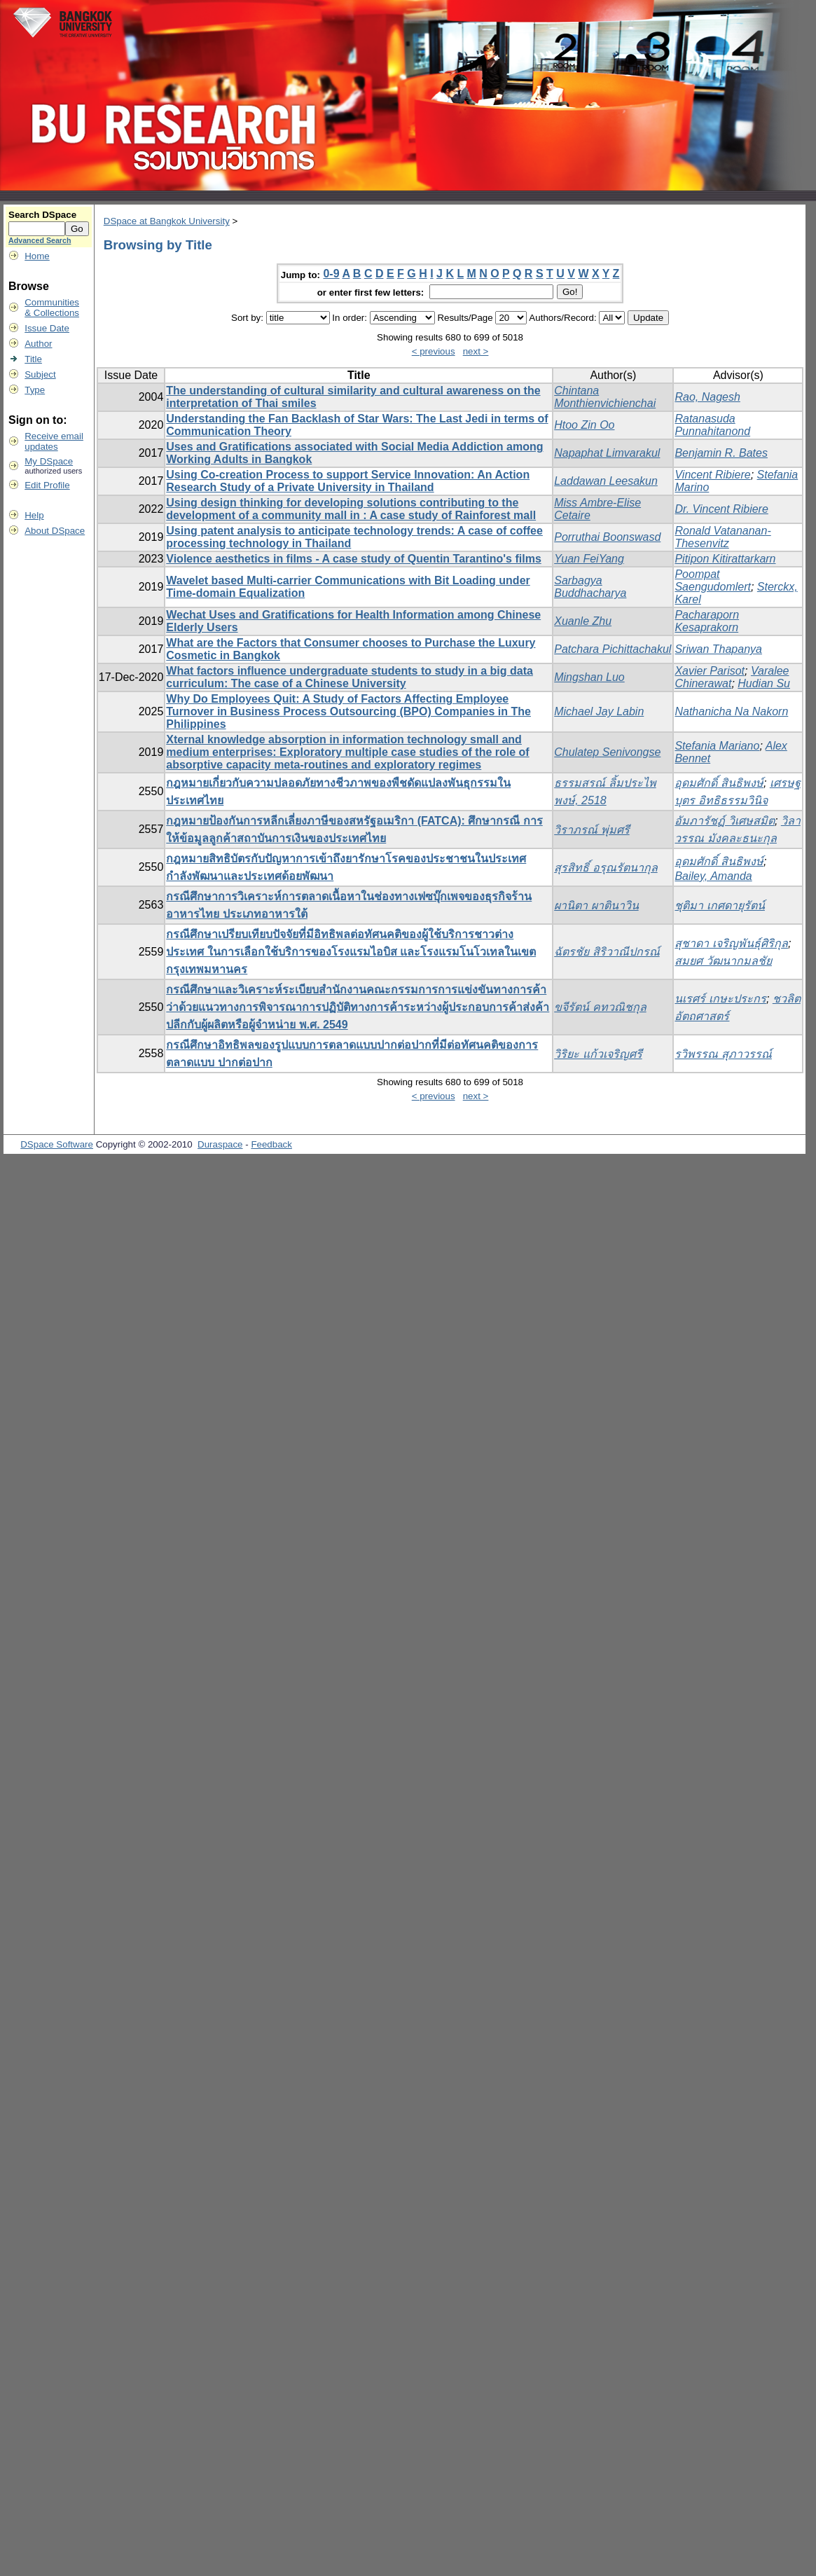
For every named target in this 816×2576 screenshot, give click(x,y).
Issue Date (47, 328)
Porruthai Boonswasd (607, 537)
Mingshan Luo (589, 677)
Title (33, 359)
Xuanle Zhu (582, 621)
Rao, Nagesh (707, 397)
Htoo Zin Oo (584, 425)
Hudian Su (764, 683)
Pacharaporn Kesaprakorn (707, 621)
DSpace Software (56, 1144)
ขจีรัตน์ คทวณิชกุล (600, 1007)
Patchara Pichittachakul (612, 649)
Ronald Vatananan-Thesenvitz (722, 537)
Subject (40, 374)
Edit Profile (47, 485)
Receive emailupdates (54, 441)
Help (34, 515)
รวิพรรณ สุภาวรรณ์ (723, 1054)
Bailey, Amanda (713, 876)
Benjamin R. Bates (721, 453)
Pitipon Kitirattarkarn (725, 559)
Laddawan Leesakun (606, 481)
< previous (433, 351)
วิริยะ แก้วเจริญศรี (598, 1054)
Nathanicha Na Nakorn (731, 711)
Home (37, 256)
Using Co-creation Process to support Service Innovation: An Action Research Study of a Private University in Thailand (348, 481)
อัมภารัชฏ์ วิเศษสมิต (724, 821)
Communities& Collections (52, 307)
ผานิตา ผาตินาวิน (596, 905)
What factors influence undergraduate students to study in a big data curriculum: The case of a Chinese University (349, 677)
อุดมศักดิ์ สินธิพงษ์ (719, 783)
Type (35, 390)
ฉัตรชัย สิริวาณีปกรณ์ (606, 952)
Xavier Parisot (710, 671)
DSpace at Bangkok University (167, 221)
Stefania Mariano (717, 746)
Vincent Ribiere (712, 475)
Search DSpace (42, 214)
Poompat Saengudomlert (713, 580)
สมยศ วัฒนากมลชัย (723, 961)
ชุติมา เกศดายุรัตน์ (719, 905)
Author (38, 343)
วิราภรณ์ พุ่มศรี (591, 830)
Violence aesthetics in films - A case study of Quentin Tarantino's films (353, 559)
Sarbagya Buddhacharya (590, 586)
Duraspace (220, 1144)
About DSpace (55, 530)
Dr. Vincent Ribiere (721, 509)
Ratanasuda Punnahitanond (712, 425)
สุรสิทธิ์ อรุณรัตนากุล (605, 868)
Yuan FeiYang (589, 559)
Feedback (271, 1144)
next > (476, 351)
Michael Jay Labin (599, 711)
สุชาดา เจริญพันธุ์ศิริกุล (731, 943)
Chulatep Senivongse (607, 752)
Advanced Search (39, 240)
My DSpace (49, 461)
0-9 (331, 274)
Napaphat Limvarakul (607, 453)
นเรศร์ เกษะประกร (720, 999)
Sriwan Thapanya (718, 649)
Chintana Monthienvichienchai (605, 397)
